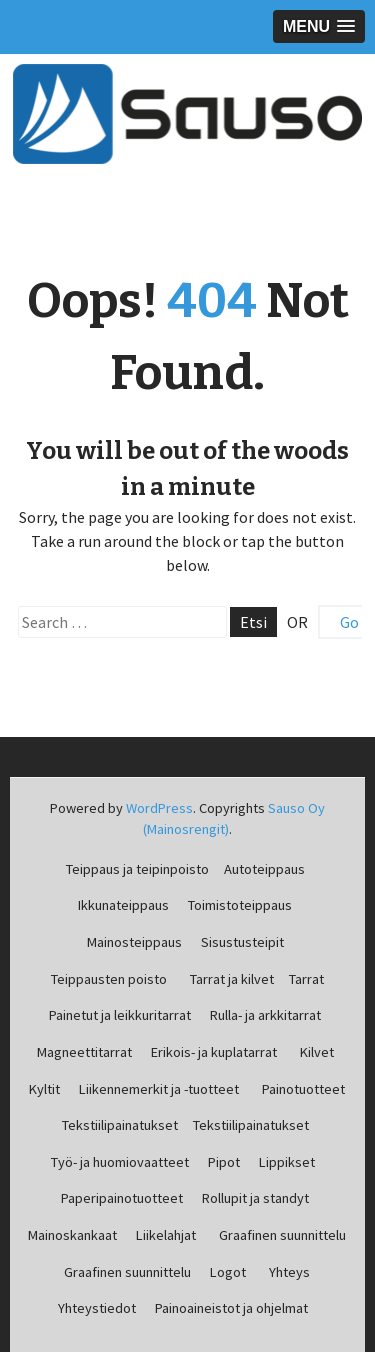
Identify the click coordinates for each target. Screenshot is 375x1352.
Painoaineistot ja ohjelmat (231, 1308)
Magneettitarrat (84, 1052)
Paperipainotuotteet (122, 1198)
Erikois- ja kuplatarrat (214, 1052)
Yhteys (289, 1272)
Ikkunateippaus (123, 905)
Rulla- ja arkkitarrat (265, 1015)
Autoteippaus (264, 869)
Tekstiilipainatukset (120, 1125)
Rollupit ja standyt (255, 1198)
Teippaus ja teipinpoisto (137, 869)
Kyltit (44, 1089)
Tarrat (306, 979)
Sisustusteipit (242, 942)
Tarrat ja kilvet (232, 979)
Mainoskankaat (72, 1235)
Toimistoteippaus (240, 905)
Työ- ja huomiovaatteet (120, 1162)
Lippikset (287, 1162)
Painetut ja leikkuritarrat (120, 1015)
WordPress (159, 808)
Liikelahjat (166, 1235)
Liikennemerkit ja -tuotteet (159, 1089)
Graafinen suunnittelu (282, 1235)
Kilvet (317, 1052)
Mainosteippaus (134, 942)
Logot (228, 1272)
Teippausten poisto (109, 979)
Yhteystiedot (97, 1308)
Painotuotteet (303, 1089)
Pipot (224, 1162)
